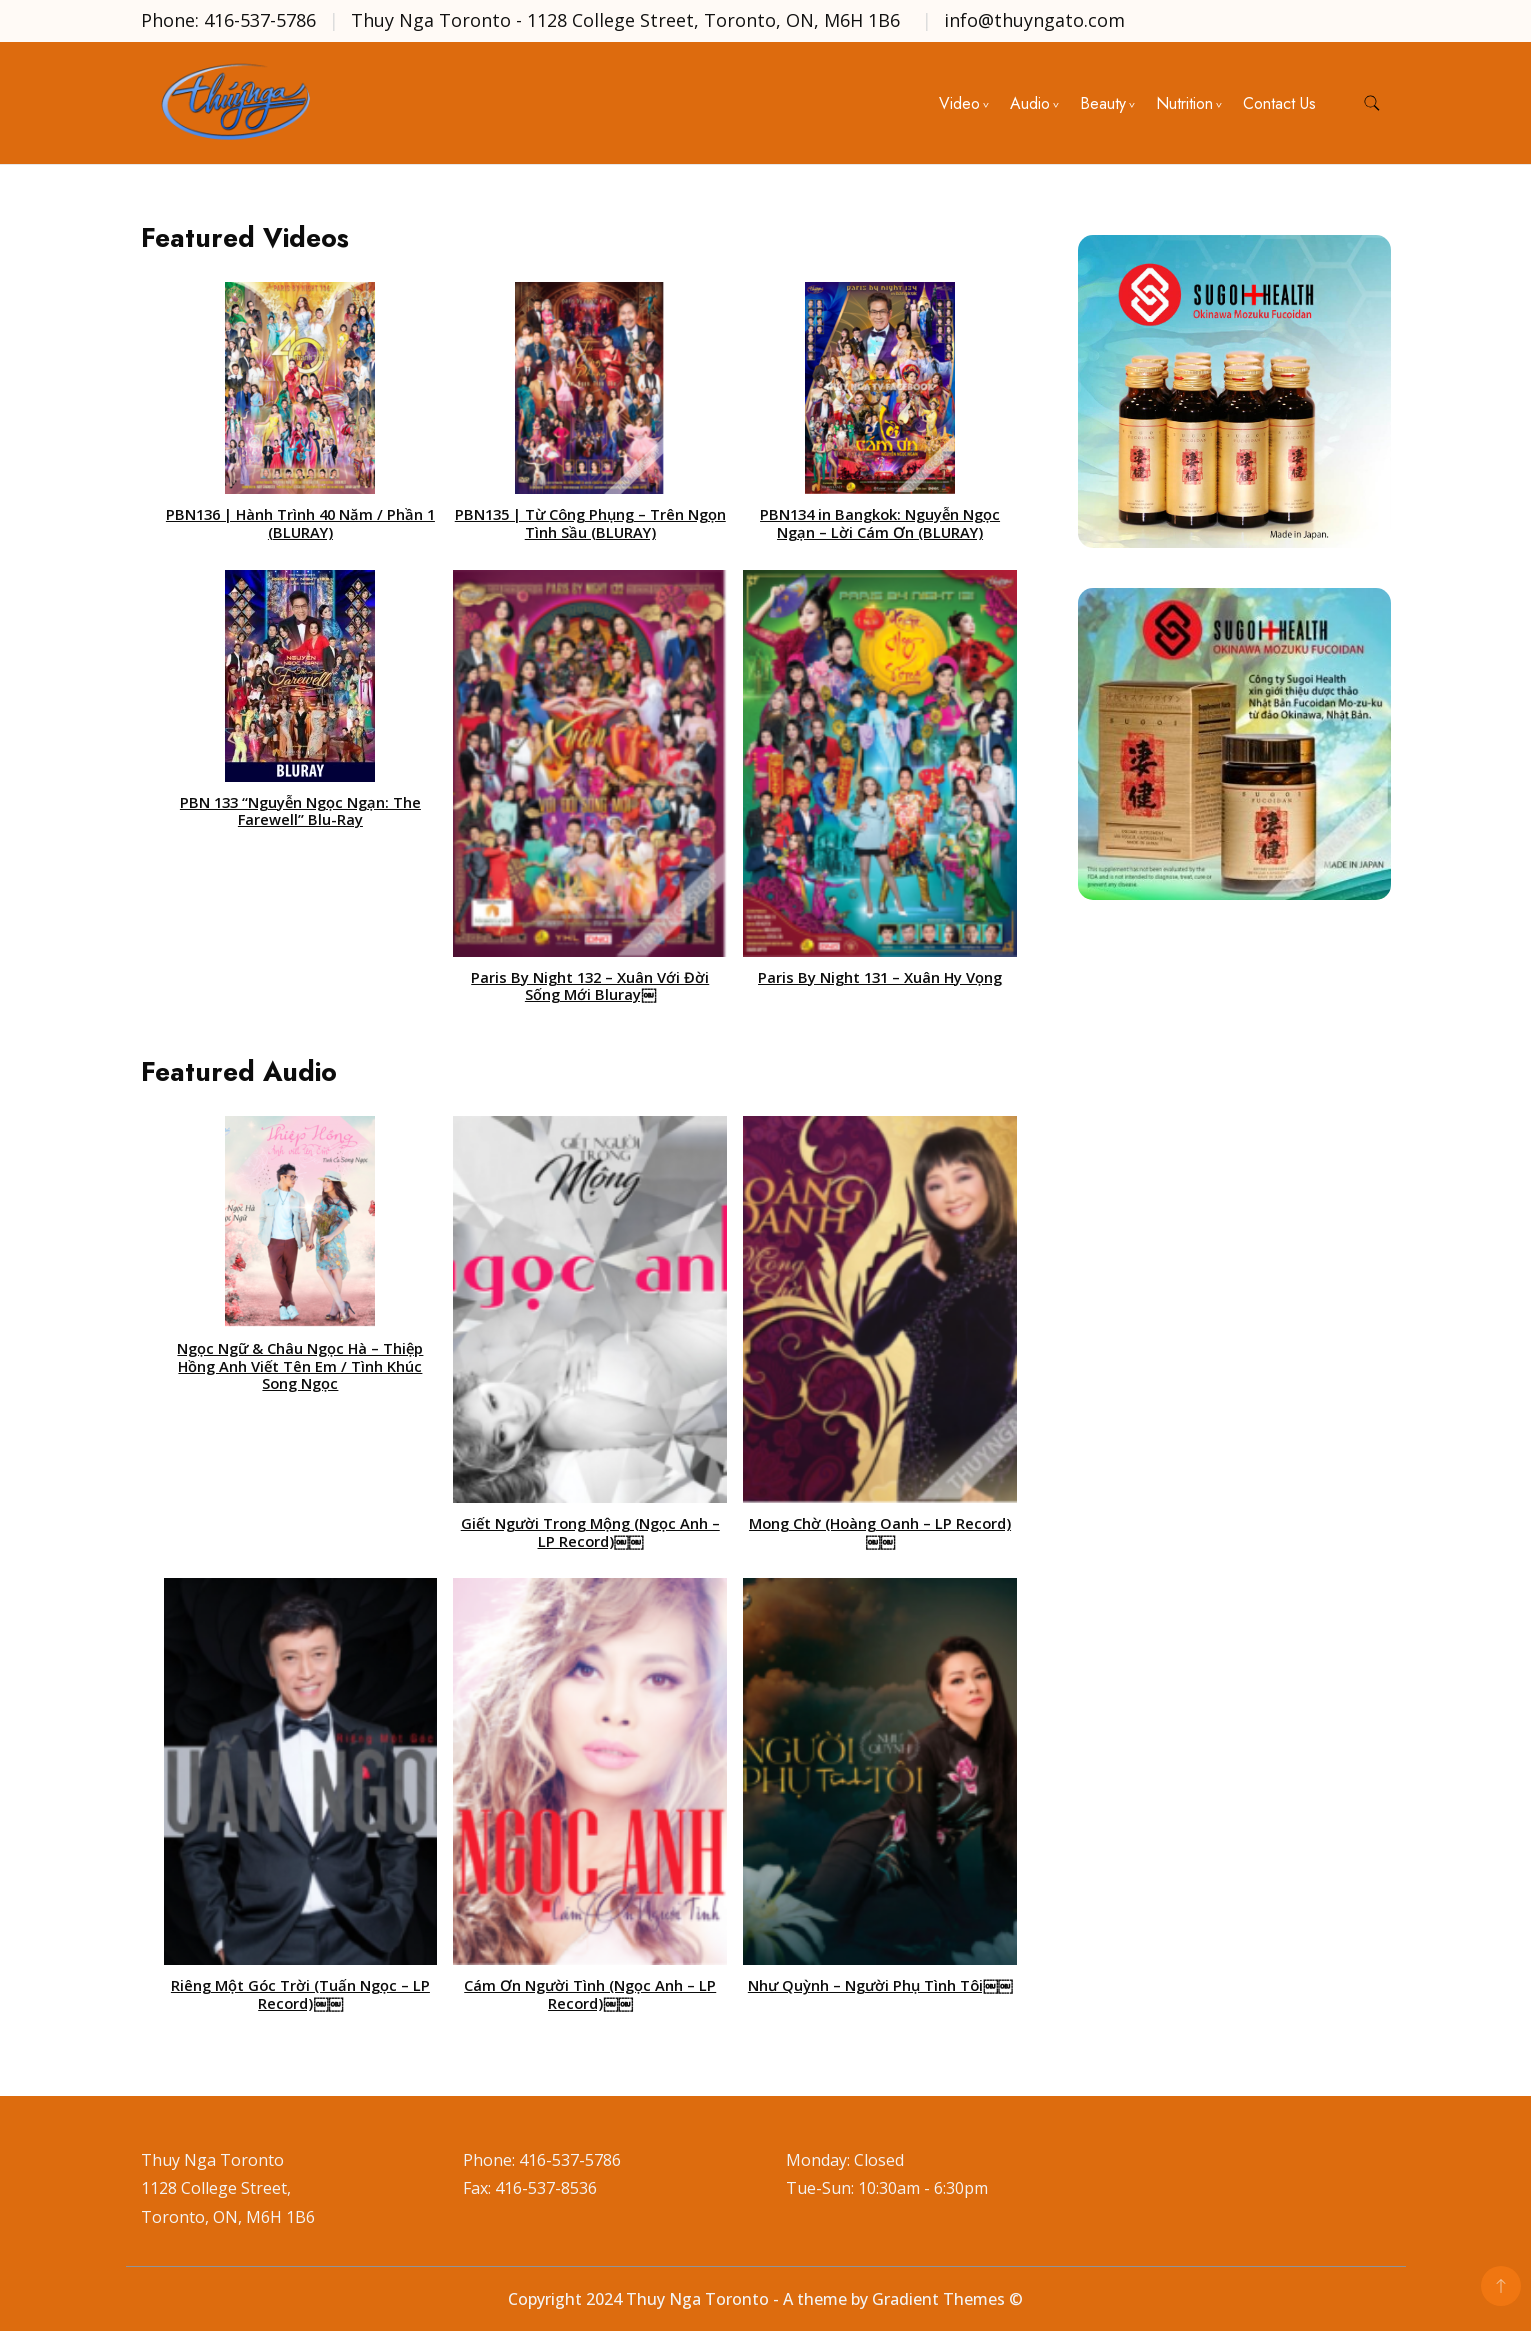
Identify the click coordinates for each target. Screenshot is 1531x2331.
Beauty (1103, 103)
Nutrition (1184, 103)
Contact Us (1279, 103)
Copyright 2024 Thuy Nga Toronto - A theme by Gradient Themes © (765, 2299)
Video (959, 103)
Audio (1030, 103)
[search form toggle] (1372, 103)
